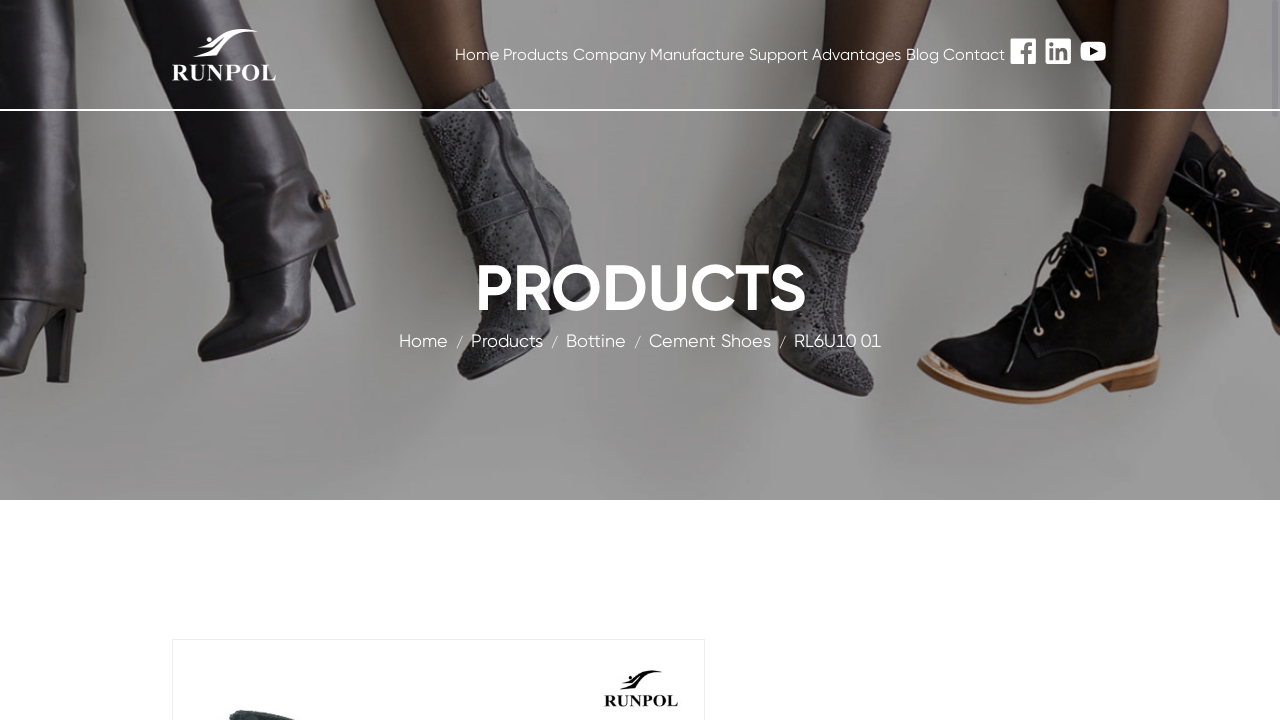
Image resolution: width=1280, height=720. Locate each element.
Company (609, 54)
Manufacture (697, 54)
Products (535, 54)
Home (477, 54)
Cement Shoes (710, 340)
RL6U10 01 (837, 340)
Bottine (596, 340)
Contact (974, 54)
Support (778, 54)
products (507, 340)
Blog (922, 54)
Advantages (856, 54)
